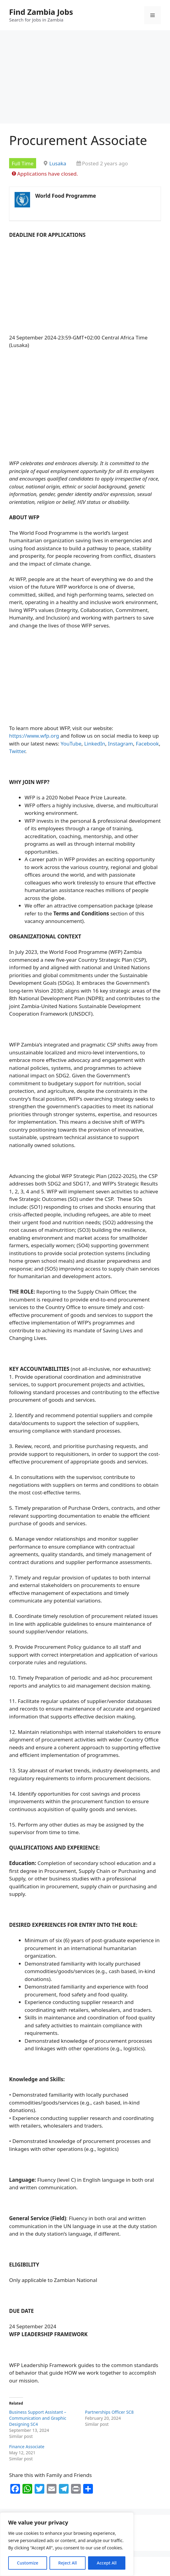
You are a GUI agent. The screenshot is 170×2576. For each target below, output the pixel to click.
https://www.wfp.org (34, 735)
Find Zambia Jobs (41, 12)
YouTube (71, 743)
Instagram (120, 743)
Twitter (17, 751)
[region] (67, 2544)
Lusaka (57, 163)
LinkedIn (94, 743)
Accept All (107, 2563)
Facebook (147, 743)
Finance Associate (26, 2446)
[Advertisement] (85, 78)
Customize (27, 2563)
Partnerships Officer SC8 (109, 2412)
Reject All (67, 2563)
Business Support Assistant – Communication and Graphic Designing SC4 (37, 2418)
